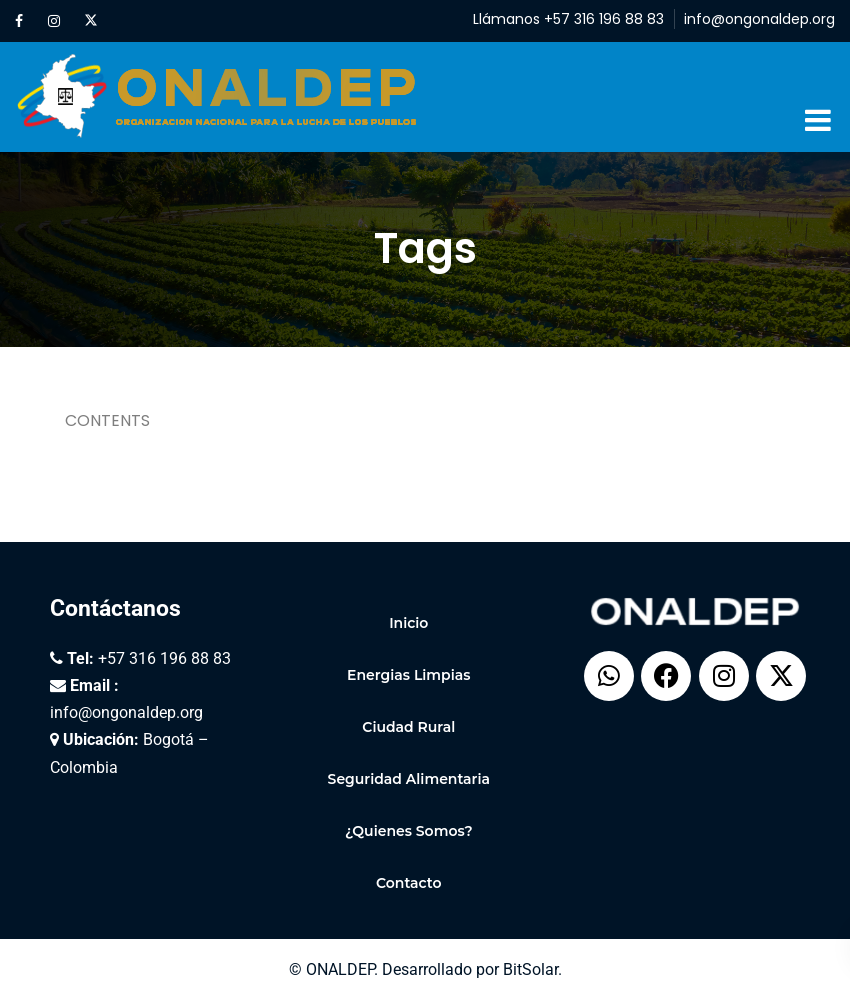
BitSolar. (532, 969)
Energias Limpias (408, 675)
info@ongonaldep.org (759, 19)
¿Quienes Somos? (409, 831)
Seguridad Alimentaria (409, 779)
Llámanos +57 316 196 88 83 (568, 19)
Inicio (408, 623)
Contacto (409, 883)
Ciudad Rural (408, 727)
